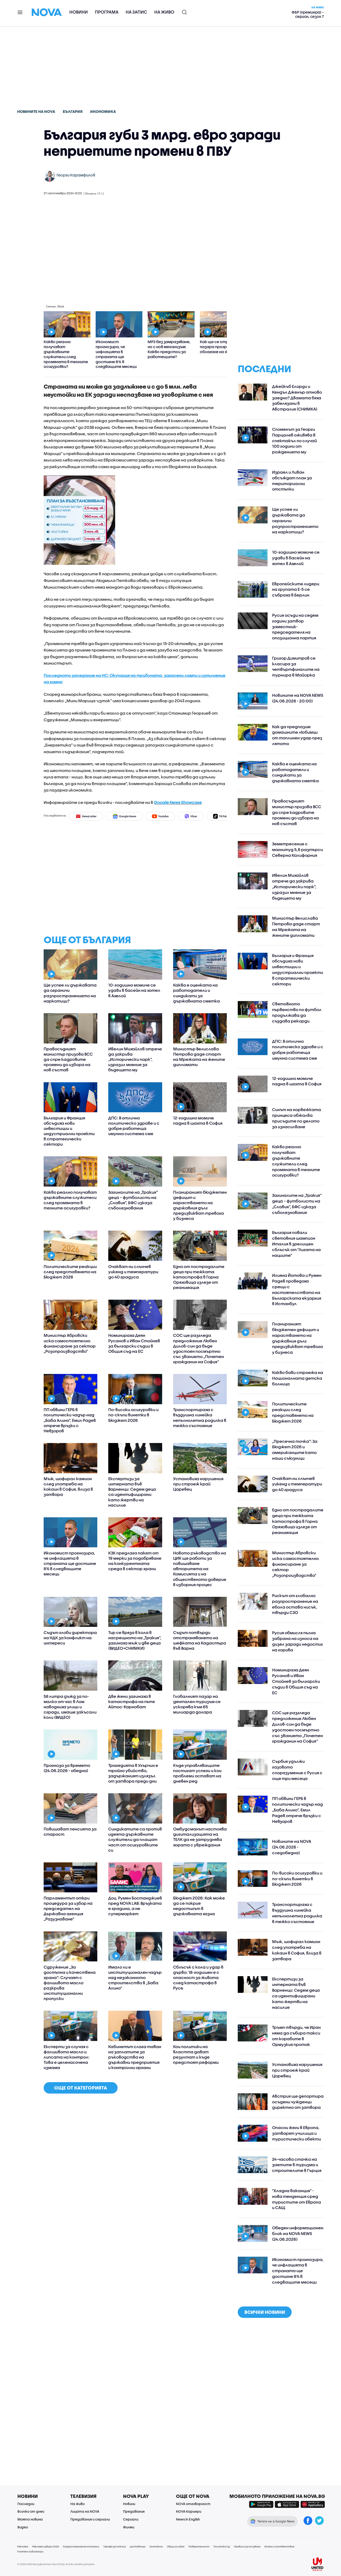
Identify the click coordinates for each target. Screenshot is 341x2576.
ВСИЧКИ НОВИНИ (264, 2312)
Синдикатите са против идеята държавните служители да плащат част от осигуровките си (135, 1839)
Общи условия (175, 2546)
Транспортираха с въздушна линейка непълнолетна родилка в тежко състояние (199, 1417)
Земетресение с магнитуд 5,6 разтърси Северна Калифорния (297, 849)
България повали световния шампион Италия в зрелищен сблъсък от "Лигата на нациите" (296, 1243)
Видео (22, 2527)
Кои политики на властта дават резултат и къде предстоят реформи (196, 2054)
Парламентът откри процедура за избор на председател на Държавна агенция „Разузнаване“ (68, 1908)
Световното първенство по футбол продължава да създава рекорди (296, 1012)
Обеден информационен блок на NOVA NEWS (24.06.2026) (297, 2233)
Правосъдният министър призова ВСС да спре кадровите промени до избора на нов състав (68, 1059)
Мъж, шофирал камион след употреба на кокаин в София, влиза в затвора (68, 1486)
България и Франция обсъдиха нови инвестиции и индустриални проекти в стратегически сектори (69, 1131)
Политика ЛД (221, 2546)
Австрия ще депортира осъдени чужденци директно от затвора (298, 2102)
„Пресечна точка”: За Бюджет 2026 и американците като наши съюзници (294, 1449)
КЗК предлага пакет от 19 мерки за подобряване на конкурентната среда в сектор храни (134, 1561)
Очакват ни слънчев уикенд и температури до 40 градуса (133, 1271)
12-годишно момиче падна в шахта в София (197, 1120)
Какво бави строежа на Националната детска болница (297, 1378)
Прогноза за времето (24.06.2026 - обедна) (67, 1768)
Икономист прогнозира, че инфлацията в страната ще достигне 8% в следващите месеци (70, 1563)
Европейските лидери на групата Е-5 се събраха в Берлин (295, 589)
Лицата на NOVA (84, 2511)
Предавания (134, 2511)
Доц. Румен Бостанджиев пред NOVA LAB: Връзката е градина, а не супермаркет (135, 1906)
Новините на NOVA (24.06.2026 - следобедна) (291, 1847)
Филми (128, 2527)
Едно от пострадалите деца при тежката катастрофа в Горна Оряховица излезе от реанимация (198, 1277)
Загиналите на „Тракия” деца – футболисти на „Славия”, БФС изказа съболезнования (133, 1200)
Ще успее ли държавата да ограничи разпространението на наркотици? (70, 993)
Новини (78, 12)
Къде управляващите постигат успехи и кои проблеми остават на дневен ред (197, 1773)
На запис (136, 12)
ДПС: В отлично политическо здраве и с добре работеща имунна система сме (133, 1126)
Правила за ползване (247, 2546)
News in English (188, 2519)
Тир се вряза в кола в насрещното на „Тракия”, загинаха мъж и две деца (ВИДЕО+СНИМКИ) (134, 1640)
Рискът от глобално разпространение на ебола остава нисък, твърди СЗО (295, 1604)
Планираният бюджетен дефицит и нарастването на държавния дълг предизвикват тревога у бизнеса (200, 1205)
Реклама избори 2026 (45, 2546)
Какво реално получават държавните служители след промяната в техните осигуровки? (70, 1200)
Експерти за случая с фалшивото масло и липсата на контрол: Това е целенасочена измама (66, 2057)
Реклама (22, 2546)
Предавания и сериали (90, 2519)
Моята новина (30, 2519)
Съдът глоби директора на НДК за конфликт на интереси (70, 1637)
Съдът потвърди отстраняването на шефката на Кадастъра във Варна (199, 1640)
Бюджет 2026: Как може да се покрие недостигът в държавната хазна (199, 1906)
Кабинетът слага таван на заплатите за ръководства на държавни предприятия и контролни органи (134, 2057)
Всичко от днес (31, 2511)
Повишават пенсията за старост (70, 1831)
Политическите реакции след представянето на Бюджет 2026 (70, 1271)
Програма (107, 12)
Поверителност (198, 2546)
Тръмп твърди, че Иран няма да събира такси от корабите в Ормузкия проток (296, 2035)
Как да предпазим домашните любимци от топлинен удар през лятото (297, 735)
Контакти (156, 2546)
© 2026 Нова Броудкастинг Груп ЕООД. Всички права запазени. (56, 2564)
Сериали (130, 2519)
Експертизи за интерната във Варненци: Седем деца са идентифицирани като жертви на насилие (132, 1491)
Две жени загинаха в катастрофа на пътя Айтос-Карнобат (131, 1701)
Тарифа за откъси (114, 2546)
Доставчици (137, 2546)
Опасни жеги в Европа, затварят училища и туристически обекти (296, 2133)
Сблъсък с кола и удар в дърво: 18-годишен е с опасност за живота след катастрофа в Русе (198, 1977)
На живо (164, 12)
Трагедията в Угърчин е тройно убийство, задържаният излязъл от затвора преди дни (133, 1773)
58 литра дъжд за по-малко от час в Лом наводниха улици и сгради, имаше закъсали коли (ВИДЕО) (70, 1706)
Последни (25, 2504)
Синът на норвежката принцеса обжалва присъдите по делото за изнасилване (296, 1118)
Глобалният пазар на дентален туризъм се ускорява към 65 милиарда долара (197, 1704)
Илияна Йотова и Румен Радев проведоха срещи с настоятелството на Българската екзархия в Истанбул (296, 1289)
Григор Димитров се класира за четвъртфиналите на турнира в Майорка (296, 666)
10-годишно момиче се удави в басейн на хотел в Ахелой (134, 990)
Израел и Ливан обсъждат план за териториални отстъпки (292, 480)
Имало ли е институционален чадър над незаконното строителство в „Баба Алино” (135, 1977)
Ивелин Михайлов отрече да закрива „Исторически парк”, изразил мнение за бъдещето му (135, 1059)
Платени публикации (30, 2551)
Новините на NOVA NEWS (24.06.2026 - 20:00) (297, 698)
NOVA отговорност (193, 2504)
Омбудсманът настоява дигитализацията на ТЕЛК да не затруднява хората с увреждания (200, 1837)
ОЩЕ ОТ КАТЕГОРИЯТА (80, 2087)
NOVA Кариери (188, 2511)
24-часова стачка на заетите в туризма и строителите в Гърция (296, 2165)
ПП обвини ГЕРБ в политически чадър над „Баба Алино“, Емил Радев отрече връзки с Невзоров (70, 1420)
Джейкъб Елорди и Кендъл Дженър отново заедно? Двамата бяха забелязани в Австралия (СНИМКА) (297, 397)
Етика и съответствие (279, 2546)
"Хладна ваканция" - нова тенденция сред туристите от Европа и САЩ (296, 2199)
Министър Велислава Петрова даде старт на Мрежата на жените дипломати (199, 1057)
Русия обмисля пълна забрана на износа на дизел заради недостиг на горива (297, 1641)
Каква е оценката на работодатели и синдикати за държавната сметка (196, 993)
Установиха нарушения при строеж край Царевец (198, 1483)
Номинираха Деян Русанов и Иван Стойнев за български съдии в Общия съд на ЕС (134, 1343)
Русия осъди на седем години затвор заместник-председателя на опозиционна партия (295, 626)
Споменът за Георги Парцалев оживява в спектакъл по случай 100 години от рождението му (294, 440)
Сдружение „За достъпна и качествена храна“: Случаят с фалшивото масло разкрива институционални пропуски (70, 1983)
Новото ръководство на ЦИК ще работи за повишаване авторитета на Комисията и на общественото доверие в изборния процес (199, 1569)
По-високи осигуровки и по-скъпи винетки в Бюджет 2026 (133, 1414)
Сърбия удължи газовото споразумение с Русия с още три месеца (297, 1769)
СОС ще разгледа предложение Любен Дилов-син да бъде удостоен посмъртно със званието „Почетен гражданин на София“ (198, 1348)
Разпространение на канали (81, 2546)
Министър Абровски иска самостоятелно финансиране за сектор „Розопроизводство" (70, 1343)
